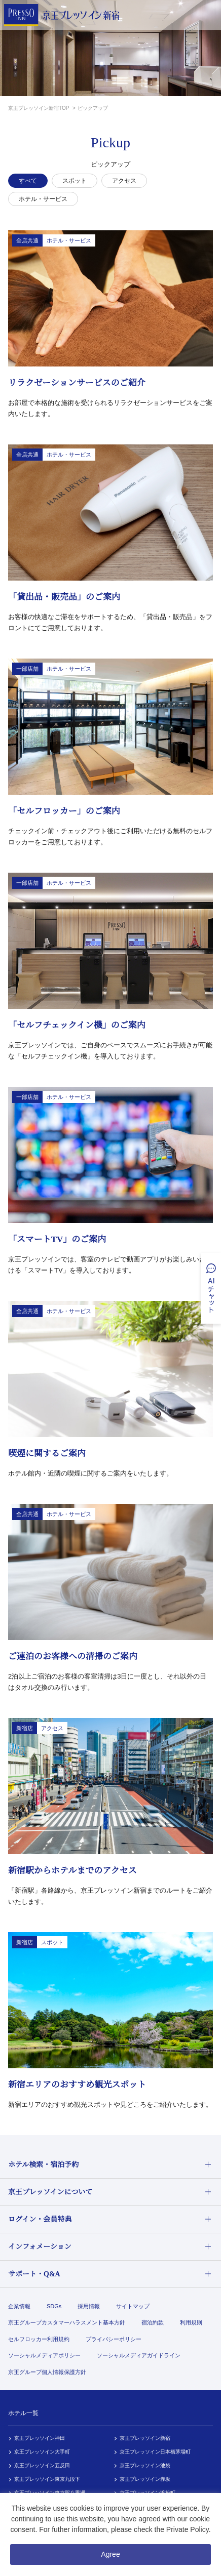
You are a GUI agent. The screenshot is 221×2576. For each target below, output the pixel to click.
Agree (110, 2554)
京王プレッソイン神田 (39, 2438)
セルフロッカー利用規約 (38, 2339)
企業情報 (19, 2306)
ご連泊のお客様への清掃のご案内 (72, 1656)
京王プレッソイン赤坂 (145, 2479)
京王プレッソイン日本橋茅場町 (155, 2452)
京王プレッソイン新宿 (145, 2438)
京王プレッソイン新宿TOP (39, 108)
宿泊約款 (152, 2322)
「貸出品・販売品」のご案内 (64, 597)
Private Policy (187, 2529)
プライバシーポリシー (113, 2339)
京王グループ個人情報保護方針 (47, 2372)
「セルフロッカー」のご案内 (64, 811)
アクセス (124, 180)
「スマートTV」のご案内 (57, 1239)
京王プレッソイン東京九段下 (47, 2479)
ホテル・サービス (43, 198)
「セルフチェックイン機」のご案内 (76, 1025)
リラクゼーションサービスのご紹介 (76, 383)
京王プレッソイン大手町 (42, 2452)
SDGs (54, 2306)
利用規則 (191, 2322)
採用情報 (89, 2306)
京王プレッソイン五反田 (42, 2465)
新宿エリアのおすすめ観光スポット (77, 2085)
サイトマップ (133, 2306)
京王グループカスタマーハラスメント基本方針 (66, 2322)
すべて (28, 180)
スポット (74, 180)
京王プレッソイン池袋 (145, 2465)
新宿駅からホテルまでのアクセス (72, 1870)
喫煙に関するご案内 (47, 1453)
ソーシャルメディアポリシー (44, 2355)
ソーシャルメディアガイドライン (138, 2355)
